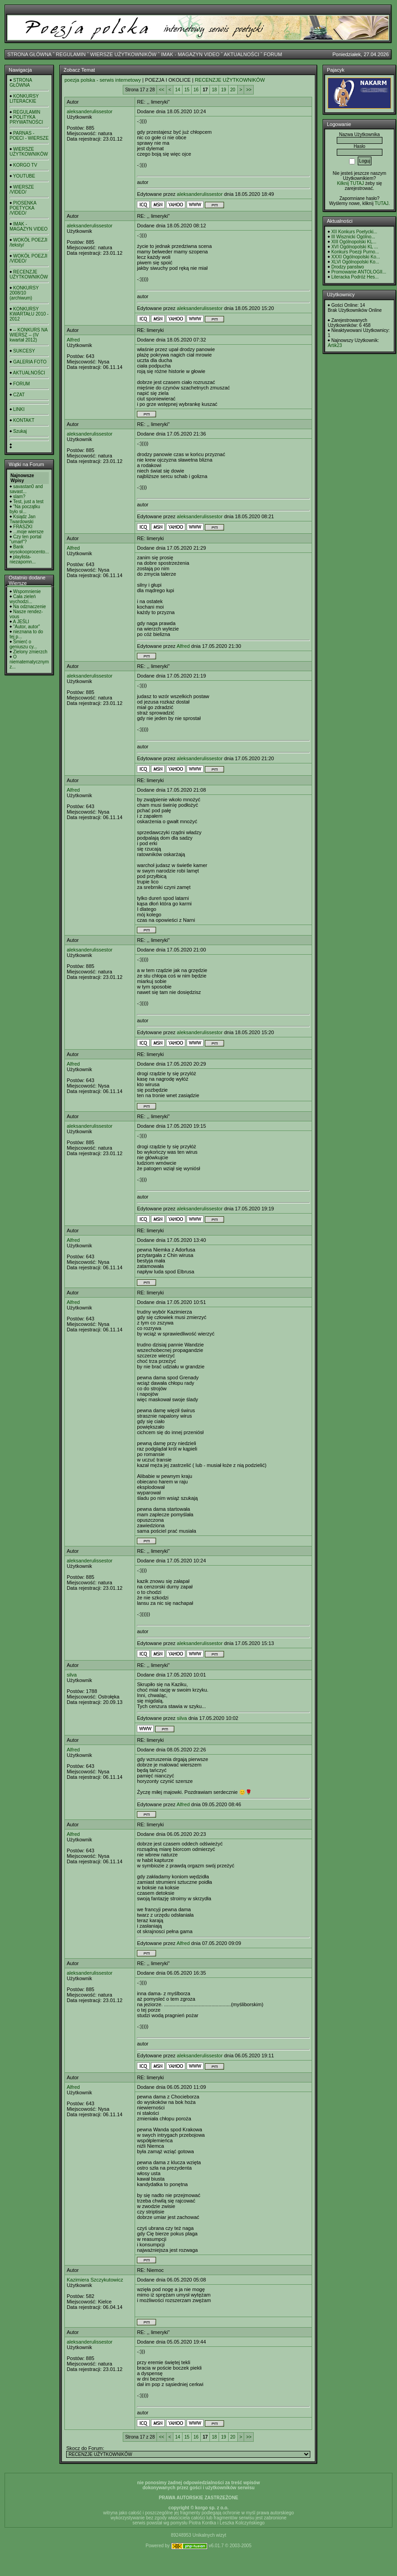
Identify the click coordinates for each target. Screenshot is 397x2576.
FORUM (273, 54)
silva (72, 1674)
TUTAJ (381, 203)
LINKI (19, 409)
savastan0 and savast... (26, 489)
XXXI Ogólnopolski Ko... (355, 256)
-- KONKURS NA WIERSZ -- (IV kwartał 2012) (28, 334)
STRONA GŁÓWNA (29, 54)
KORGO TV (25, 165)
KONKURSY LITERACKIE (24, 99)
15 (186, 89)
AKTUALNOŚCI (241, 54)
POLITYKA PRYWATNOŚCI (26, 120)
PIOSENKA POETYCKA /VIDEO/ (23, 208)
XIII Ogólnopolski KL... (353, 241)
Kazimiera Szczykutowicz (95, 2279)
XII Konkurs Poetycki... (354, 231)
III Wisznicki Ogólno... (353, 236)
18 (214, 89)
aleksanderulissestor (89, 111)
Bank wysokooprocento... (29, 549)
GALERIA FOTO (30, 361)
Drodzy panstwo (347, 266)
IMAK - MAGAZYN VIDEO (190, 54)
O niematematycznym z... (29, 661)
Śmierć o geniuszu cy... (23, 644)
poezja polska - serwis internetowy (102, 80)
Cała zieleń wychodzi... (23, 599)
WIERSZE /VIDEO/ (22, 189)
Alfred (73, 339)
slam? (19, 496)
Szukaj (20, 431)
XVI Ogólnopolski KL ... (354, 246)
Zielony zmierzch (30, 651)
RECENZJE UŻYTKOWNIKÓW (29, 274)
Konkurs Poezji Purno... (355, 251)
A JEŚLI (21, 621)
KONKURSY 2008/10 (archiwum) (24, 292)
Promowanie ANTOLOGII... (358, 271)
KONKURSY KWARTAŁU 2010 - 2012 (29, 313)
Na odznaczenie (29, 606)
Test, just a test (28, 501)
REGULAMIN (70, 54)
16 (195, 89)
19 (223, 89)
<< (161, 89)
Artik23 (335, 345)
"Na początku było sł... (25, 509)
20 (232, 89)
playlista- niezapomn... (23, 559)
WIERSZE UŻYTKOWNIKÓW (123, 54)
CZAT (19, 394)
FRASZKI (22, 526)
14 (177, 89)
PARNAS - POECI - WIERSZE (29, 136)
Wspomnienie (27, 591)
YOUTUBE (24, 176)
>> (248, 89)
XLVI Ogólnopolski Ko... (355, 261)
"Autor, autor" (26, 626)
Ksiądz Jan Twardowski (23, 519)
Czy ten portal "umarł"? (25, 539)
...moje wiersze (28, 531)
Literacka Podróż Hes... (355, 276)
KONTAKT (23, 420)
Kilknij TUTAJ (350, 183)
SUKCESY (24, 350)
